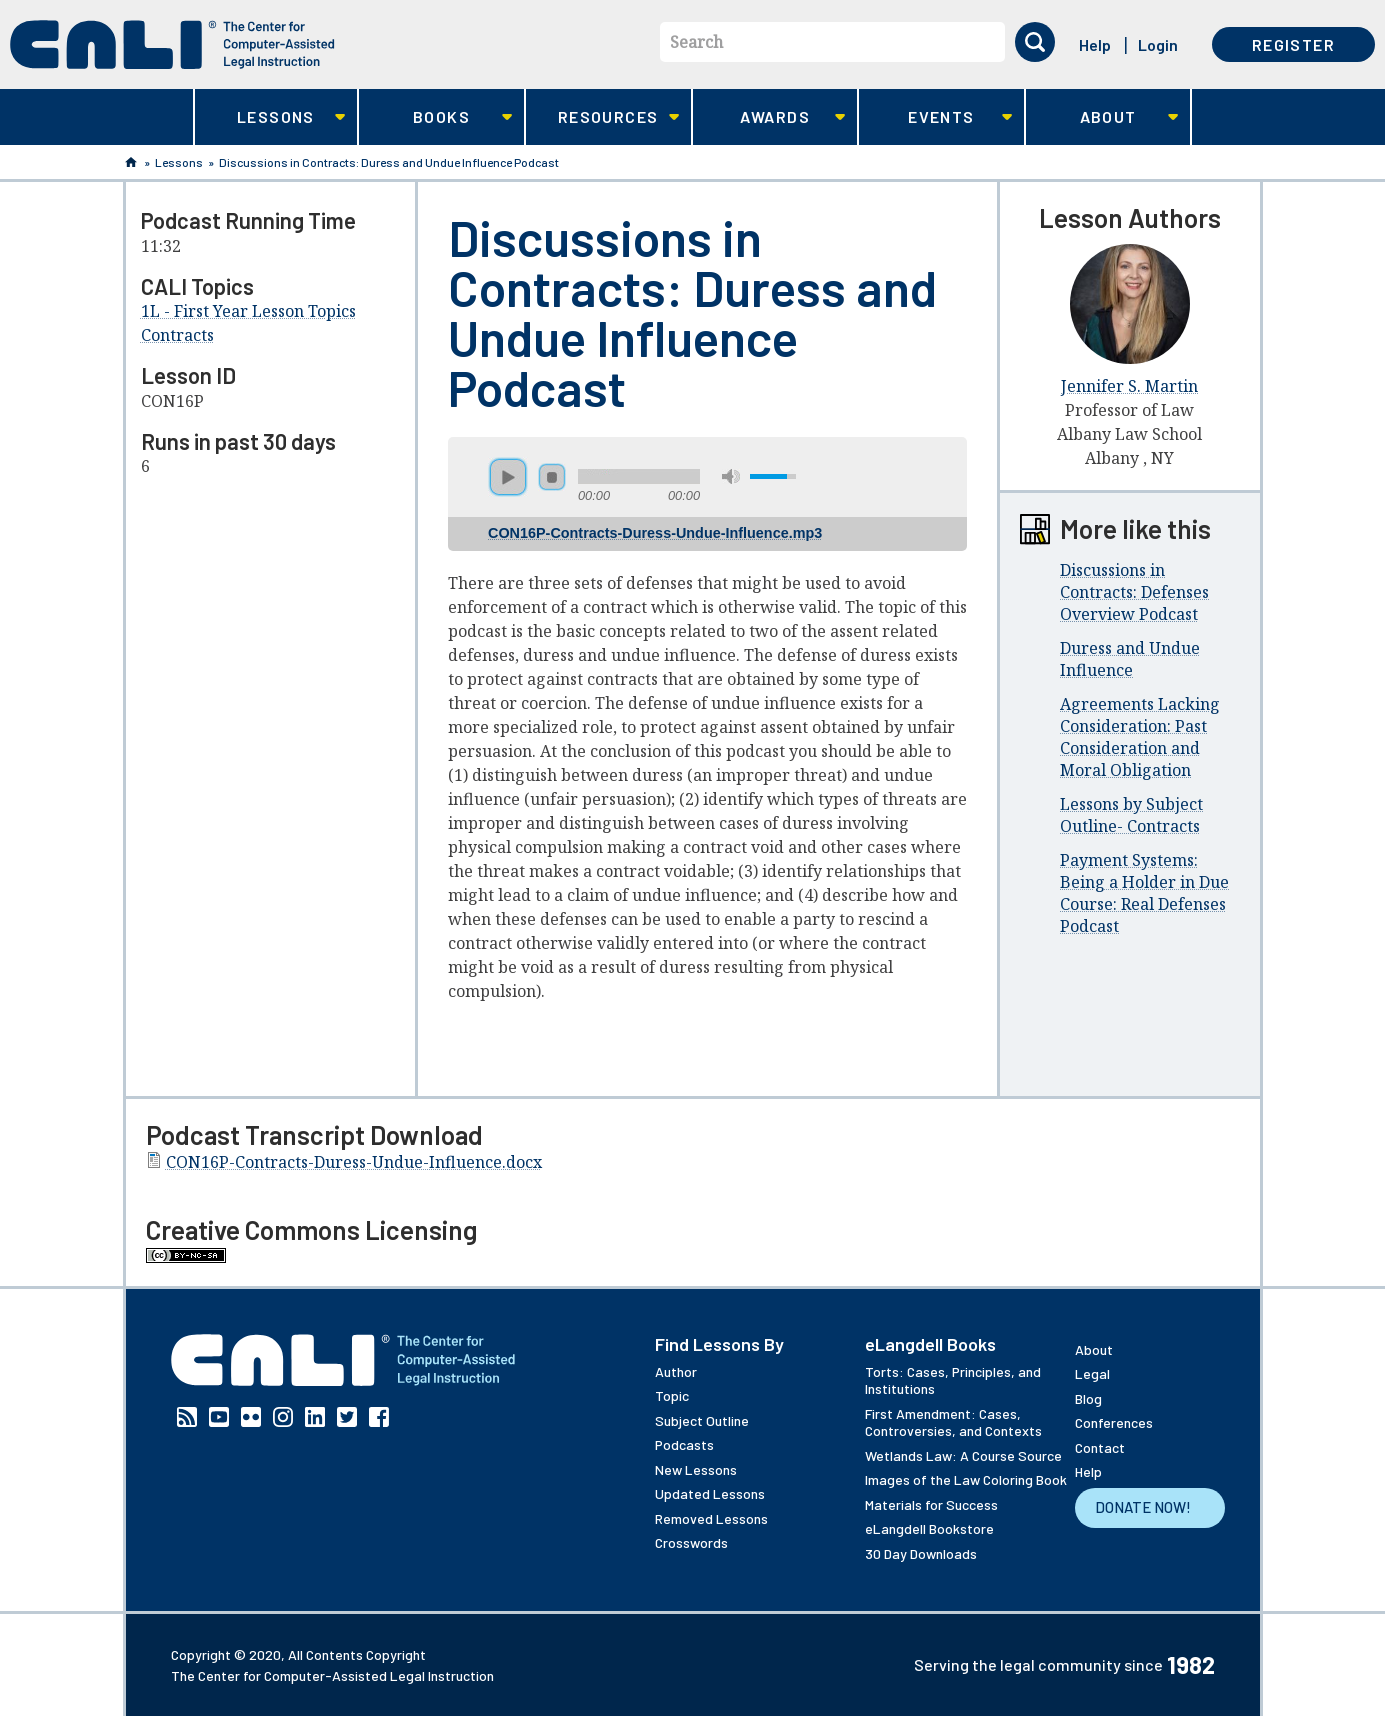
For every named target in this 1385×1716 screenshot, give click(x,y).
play (508, 477)
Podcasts (684, 1444)
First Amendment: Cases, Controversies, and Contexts (953, 1422)
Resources (602, 117)
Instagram (283, 1417)
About (1102, 117)
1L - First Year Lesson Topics (248, 311)
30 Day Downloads (921, 1553)
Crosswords (691, 1542)
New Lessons (696, 1469)
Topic (672, 1395)
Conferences (1114, 1422)
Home (131, 162)
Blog (1088, 1398)
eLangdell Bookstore (929, 1528)
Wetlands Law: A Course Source (963, 1455)
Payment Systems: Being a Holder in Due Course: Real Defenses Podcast (1144, 893)
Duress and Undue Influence (1130, 659)
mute (731, 476)
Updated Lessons (710, 1493)
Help (1095, 44)
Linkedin (315, 1417)
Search (696, 42)
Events (935, 117)
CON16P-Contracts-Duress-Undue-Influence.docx (354, 1162)
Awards (769, 117)
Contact (1100, 1447)
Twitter (347, 1417)
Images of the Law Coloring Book (966, 1479)
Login (1158, 44)
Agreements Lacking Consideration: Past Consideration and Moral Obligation (1140, 737)
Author (676, 1371)
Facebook (379, 1417)
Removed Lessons (711, 1518)
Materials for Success (931, 1504)
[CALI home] (172, 44)
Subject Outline (702, 1420)
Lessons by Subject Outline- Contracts (1131, 815)
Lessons (270, 117)
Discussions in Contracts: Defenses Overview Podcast (1134, 592)
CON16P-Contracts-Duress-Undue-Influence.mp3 (655, 533)
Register (1293, 44)
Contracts (177, 335)
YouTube (219, 1417)
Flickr (251, 1417)
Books (435, 117)
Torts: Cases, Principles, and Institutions (953, 1380)
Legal (1092, 1373)
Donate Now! (1143, 1507)
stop (552, 477)
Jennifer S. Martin (1129, 386)
